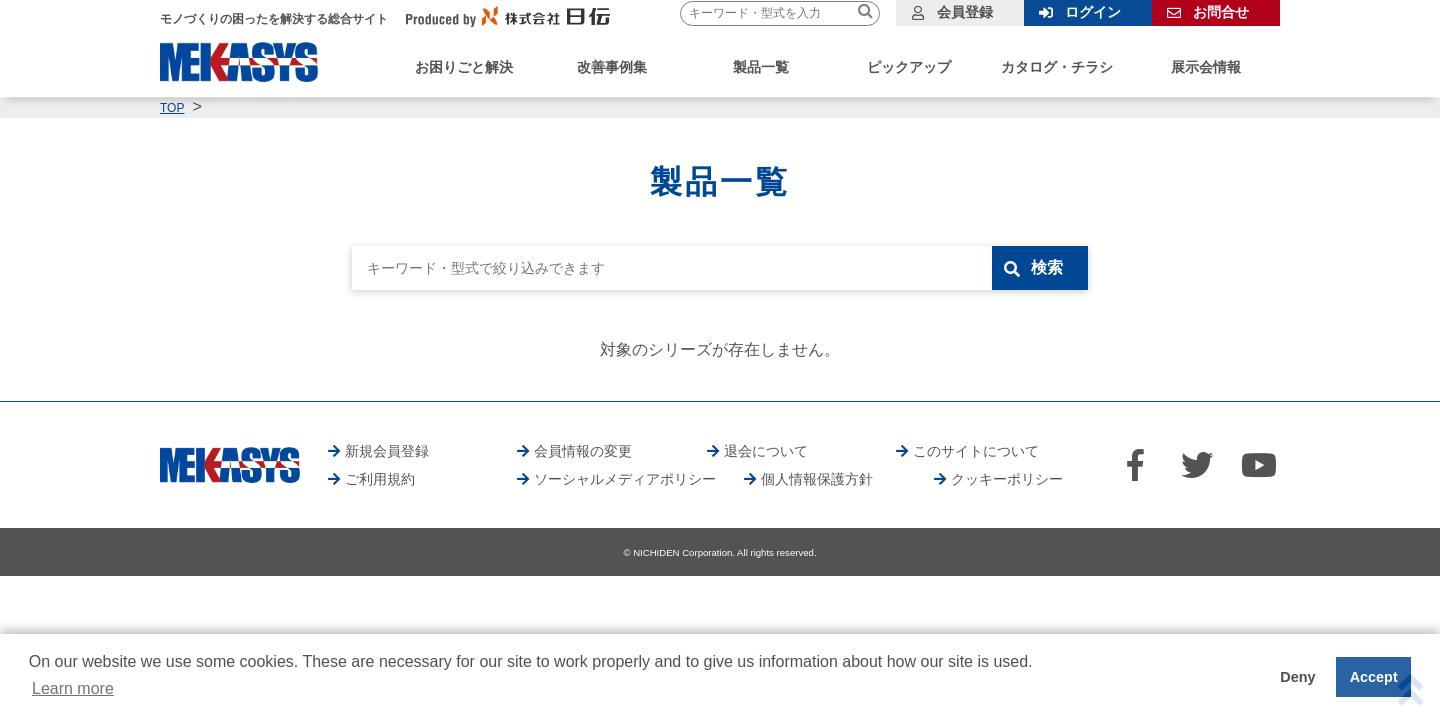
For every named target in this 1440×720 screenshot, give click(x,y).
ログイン (1093, 12)
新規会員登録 (387, 451)
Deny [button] (1297, 677)
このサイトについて (976, 451)
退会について (766, 451)
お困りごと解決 (464, 67)
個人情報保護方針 (817, 479)
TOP (172, 108)
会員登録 (965, 12)
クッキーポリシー (1007, 479)
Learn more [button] (73, 688)
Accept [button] (1374, 677)
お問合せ (1221, 12)
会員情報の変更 (583, 451)
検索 (1047, 267)
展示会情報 (1206, 67)
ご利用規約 (380, 479)
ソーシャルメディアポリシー (625, 479)
